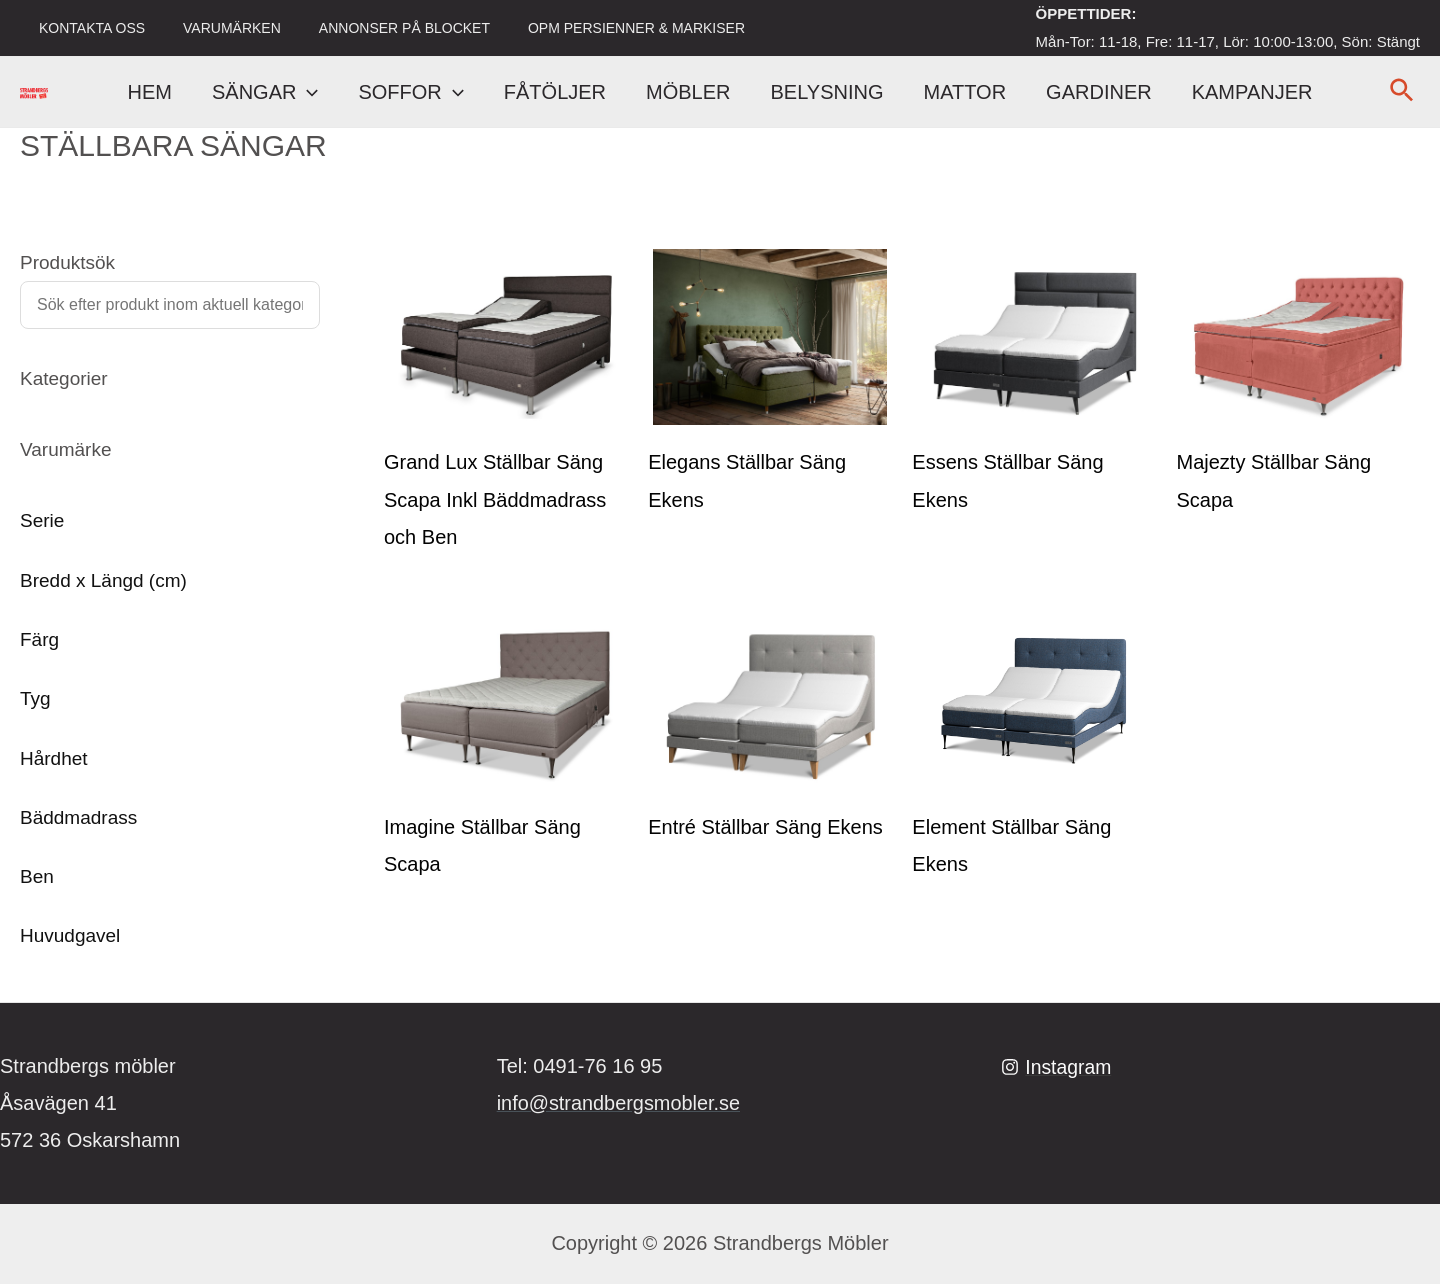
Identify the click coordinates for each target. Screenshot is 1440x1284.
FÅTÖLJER (555, 92)
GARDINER (1099, 92)
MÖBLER (688, 92)
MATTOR (965, 92)
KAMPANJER (1252, 92)
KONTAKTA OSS (87, 28)
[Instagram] (1057, 1067)
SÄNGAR (265, 92)
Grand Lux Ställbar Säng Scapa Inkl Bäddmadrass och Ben (495, 499)
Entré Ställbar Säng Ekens (765, 827)
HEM (150, 92)
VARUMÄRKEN (217, 28)
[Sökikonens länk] (1402, 92)
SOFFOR (410, 92)
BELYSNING (827, 92)
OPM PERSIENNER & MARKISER (601, 28)
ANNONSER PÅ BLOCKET (379, 28)
